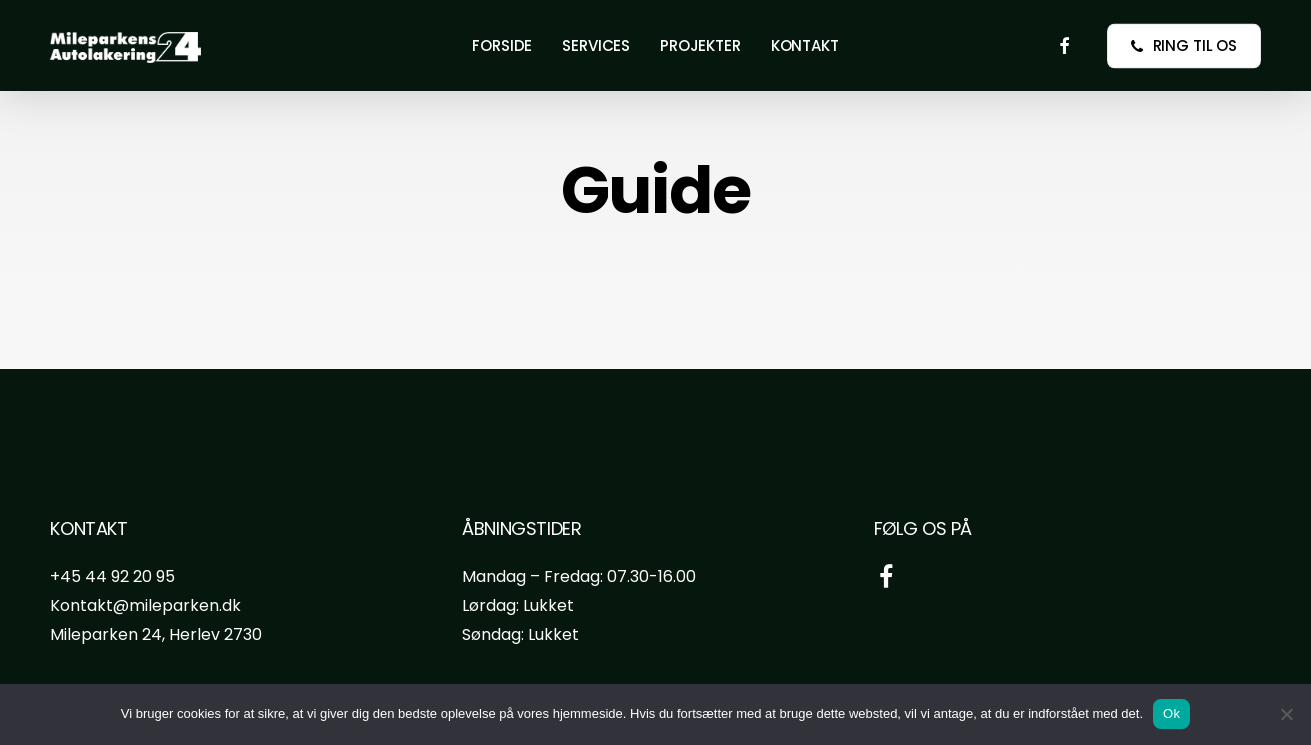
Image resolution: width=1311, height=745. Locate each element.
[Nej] (1286, 714)
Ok (1171, 713)
